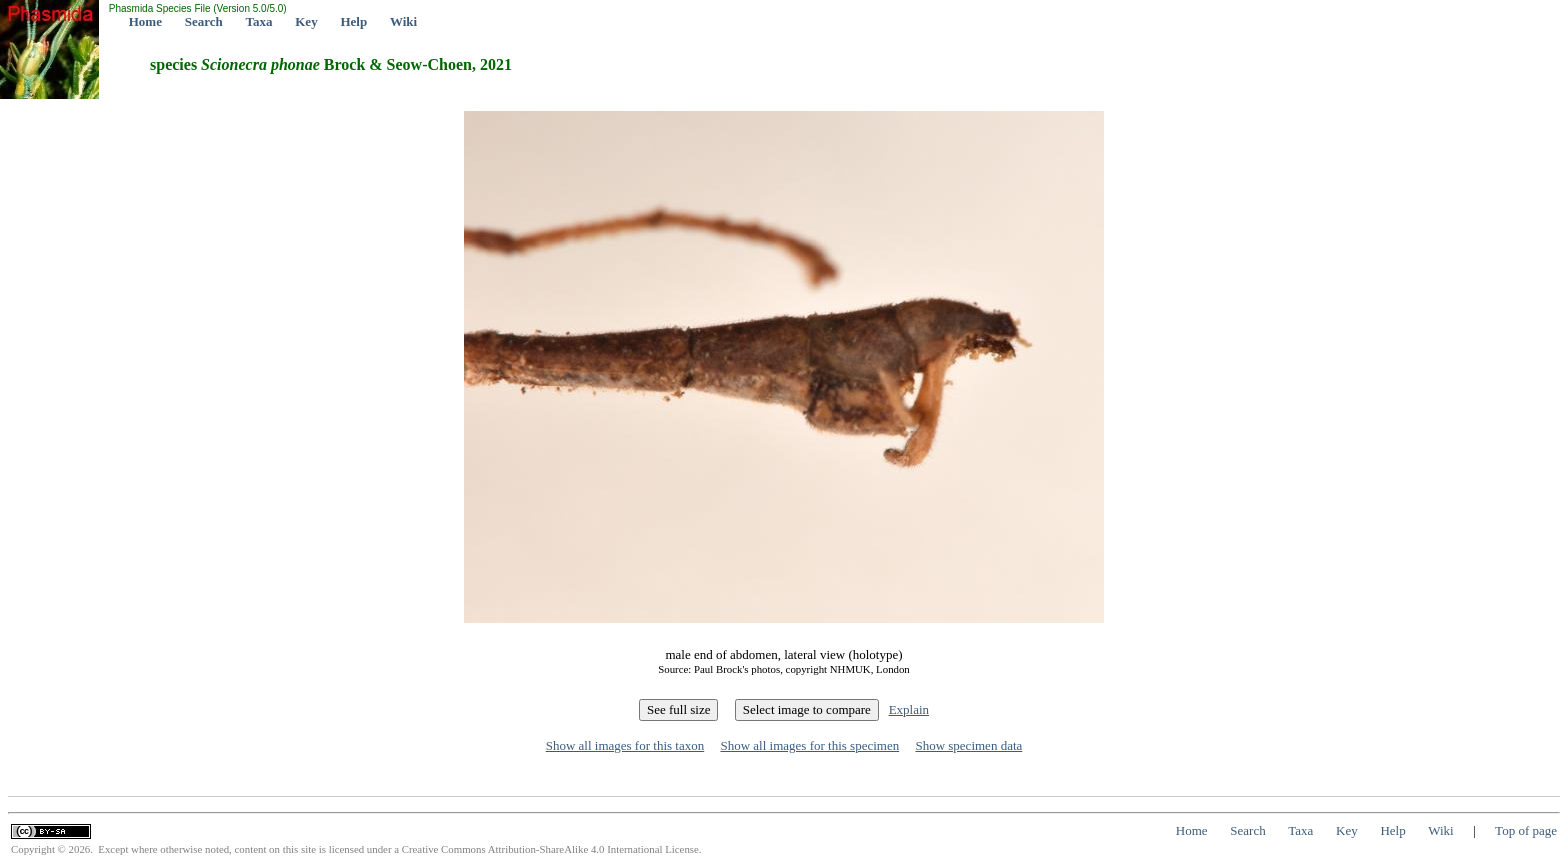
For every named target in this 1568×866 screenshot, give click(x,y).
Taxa (259, 21)
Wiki (403, 21)
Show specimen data (968, 745)
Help (353, 21)
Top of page (1526, 830)
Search (204, 21)
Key (306, 21)
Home (145, 21)
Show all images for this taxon (625, 745)
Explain (909, 709)
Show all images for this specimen (809, 745)
